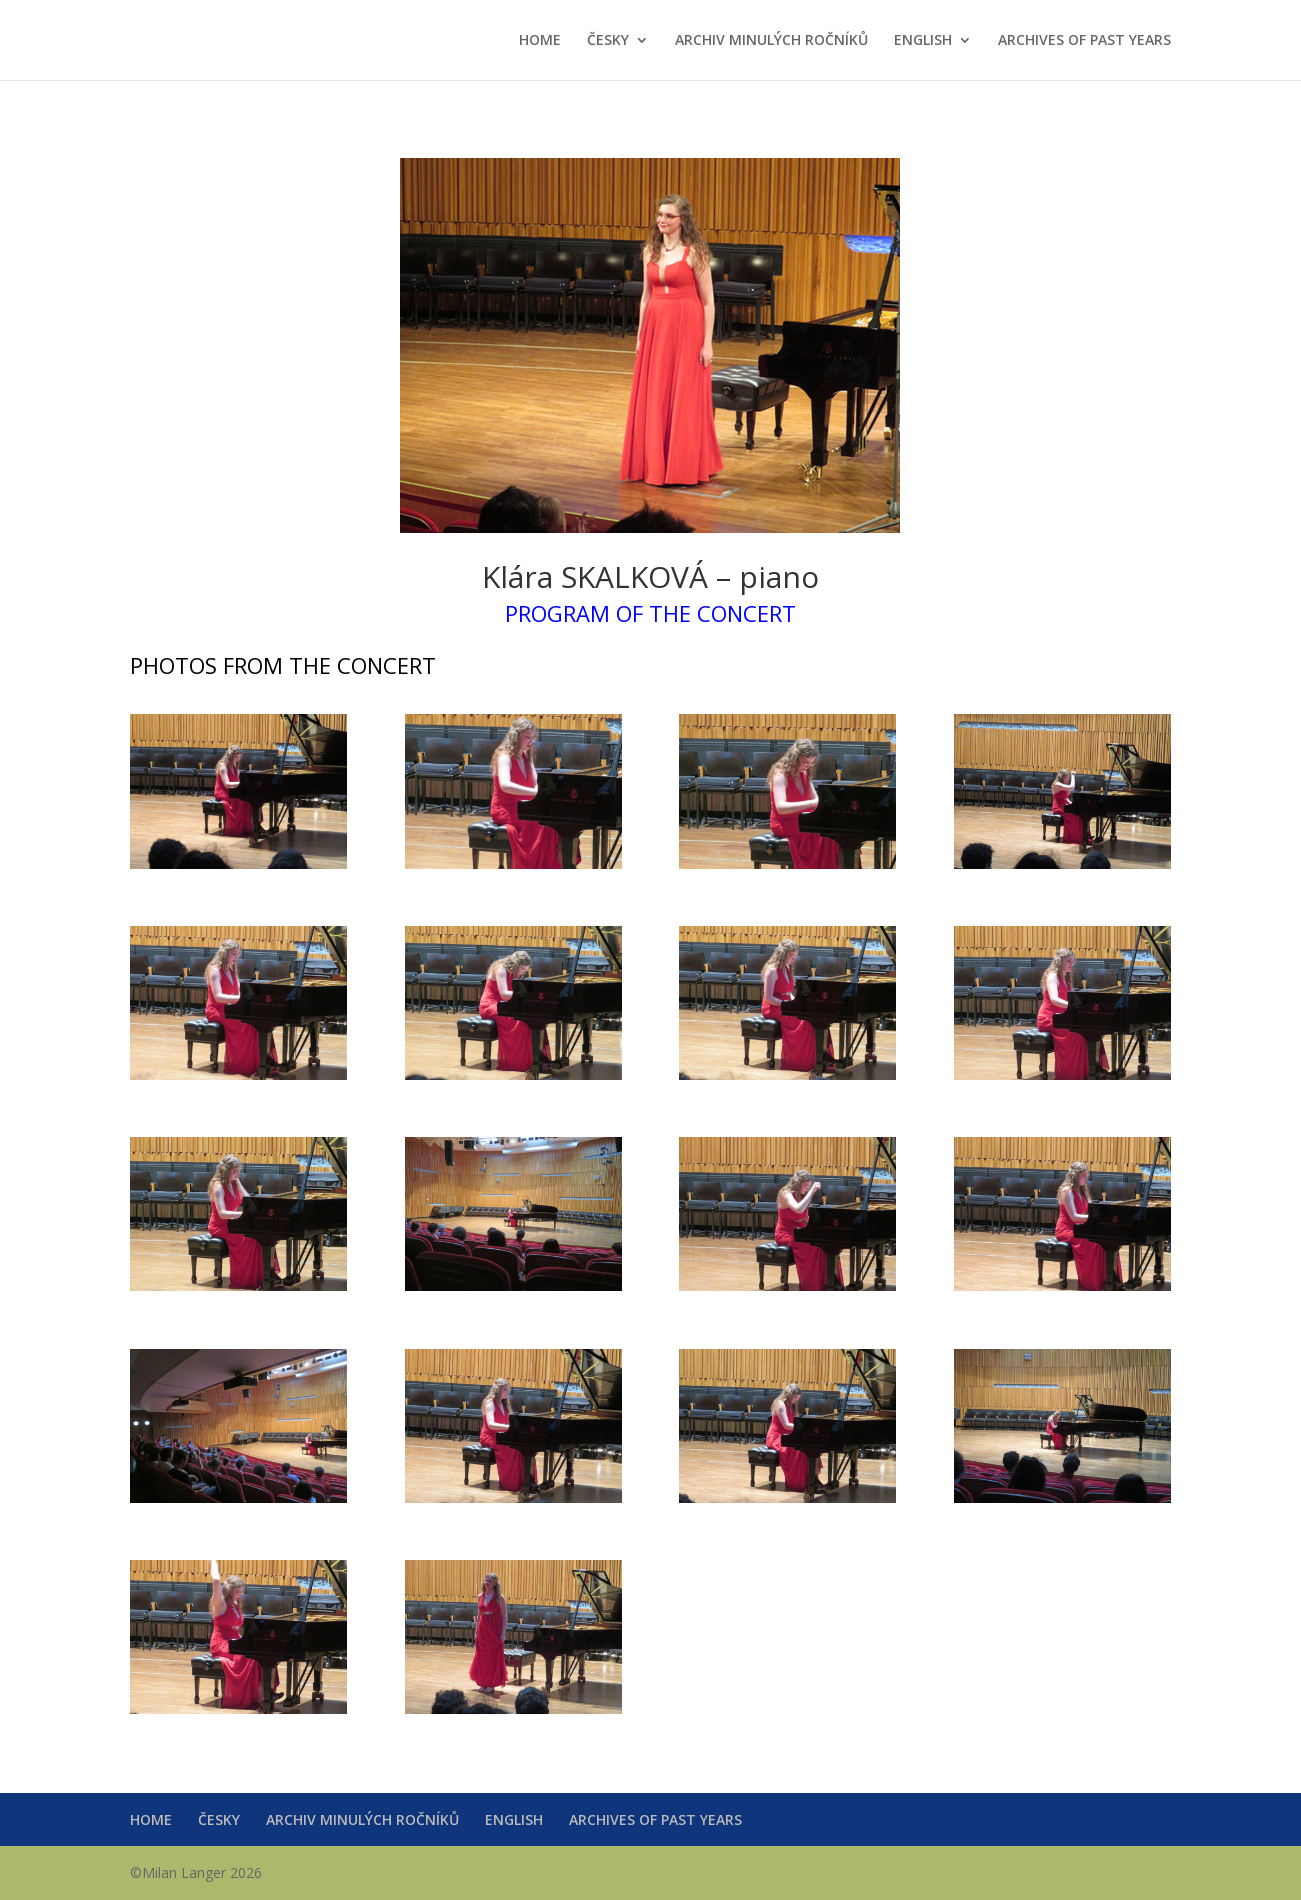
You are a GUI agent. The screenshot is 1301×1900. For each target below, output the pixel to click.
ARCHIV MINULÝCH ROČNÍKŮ (771, 41)
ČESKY (608, 41)
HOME (540, 41)
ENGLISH (923, 41)
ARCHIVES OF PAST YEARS (1084, 41)
